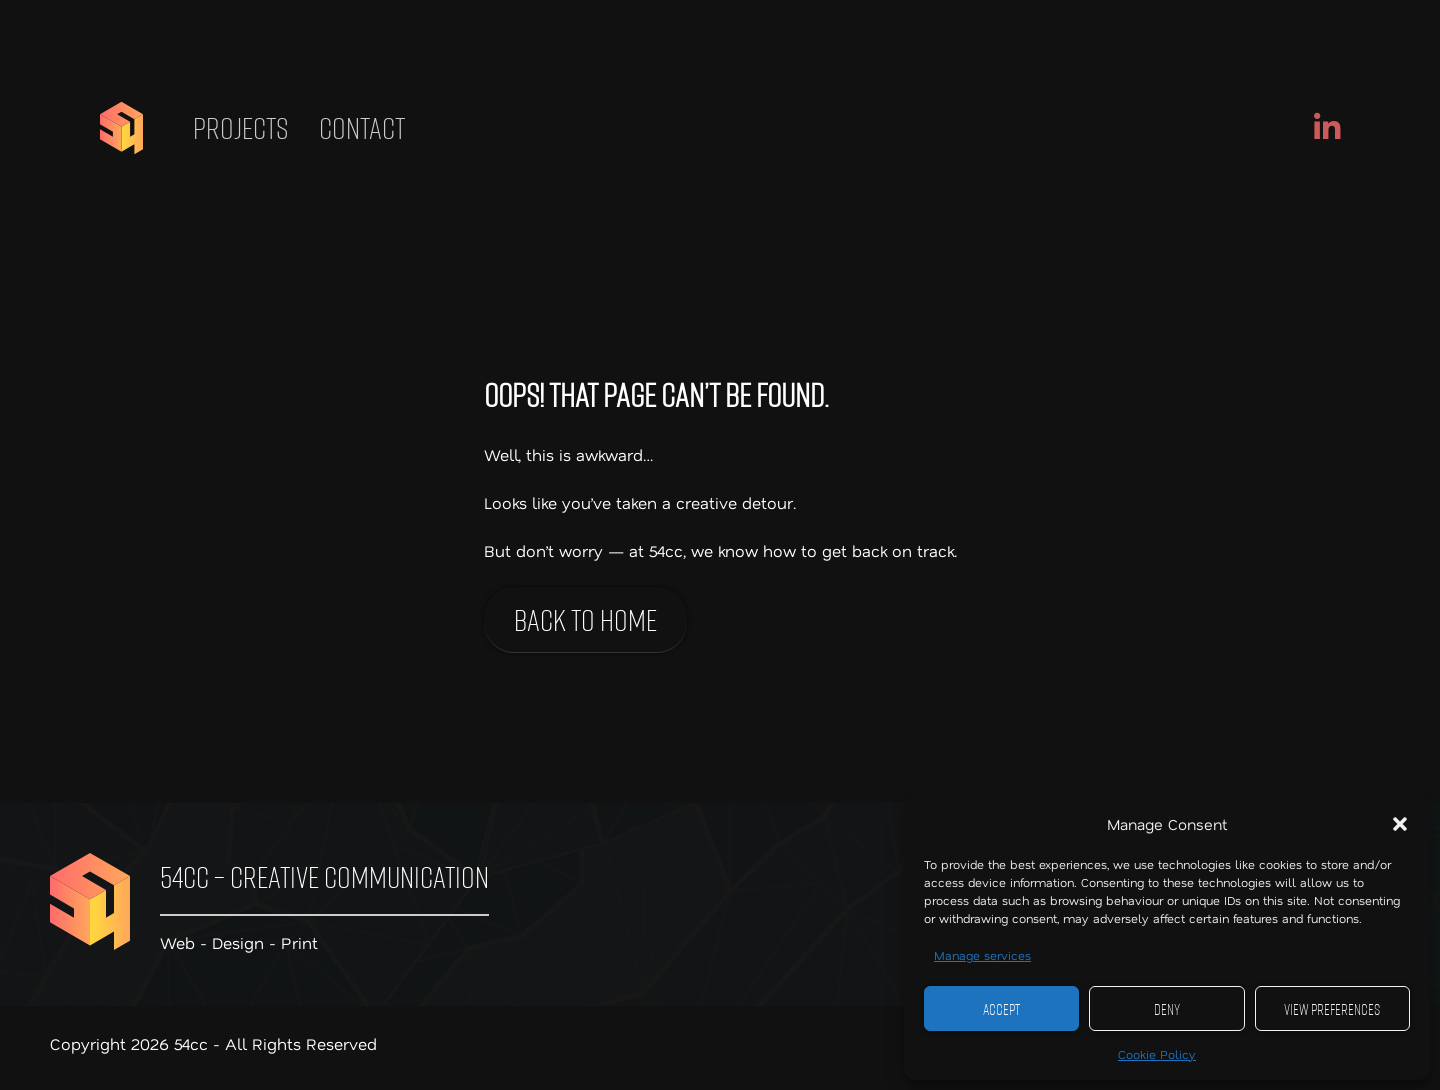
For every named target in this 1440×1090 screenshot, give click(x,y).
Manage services (982, 955)
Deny (1167, 1009)
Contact (362, 128)
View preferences (1332, 1009)
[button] (1400, 824)
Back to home (585, 619)
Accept (1001, 1009)
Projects (241, 128)
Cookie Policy (1157, 1054)
